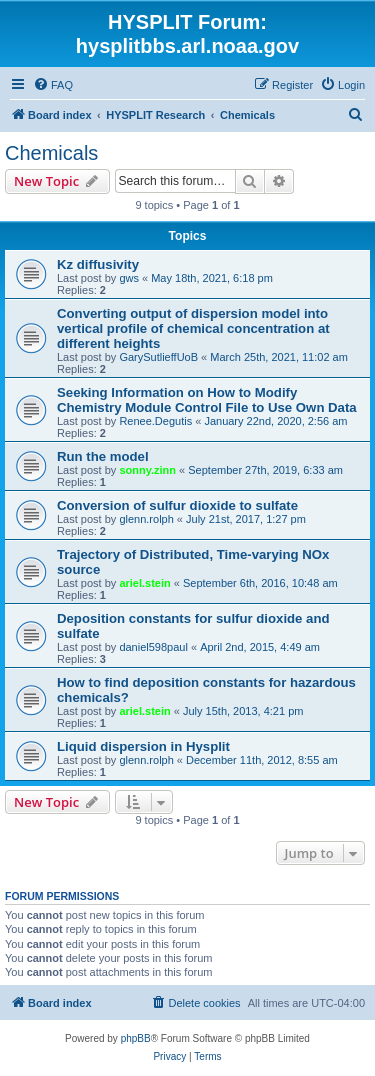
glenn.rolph (146, 519)
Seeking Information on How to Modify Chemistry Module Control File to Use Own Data (207, 400)
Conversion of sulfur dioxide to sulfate (177, 505)
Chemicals (51, 153)
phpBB (136, 1038)
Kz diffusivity (98, 264)
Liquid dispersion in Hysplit (143, 746)
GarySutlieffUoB (158, 357)
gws (129, 278)
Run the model (103, 456)
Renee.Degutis (155, 421)
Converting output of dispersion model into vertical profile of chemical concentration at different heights (193, 328)
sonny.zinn (147, 470)
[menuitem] (53, 85)
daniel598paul (153, 647)
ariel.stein (144, 583)
